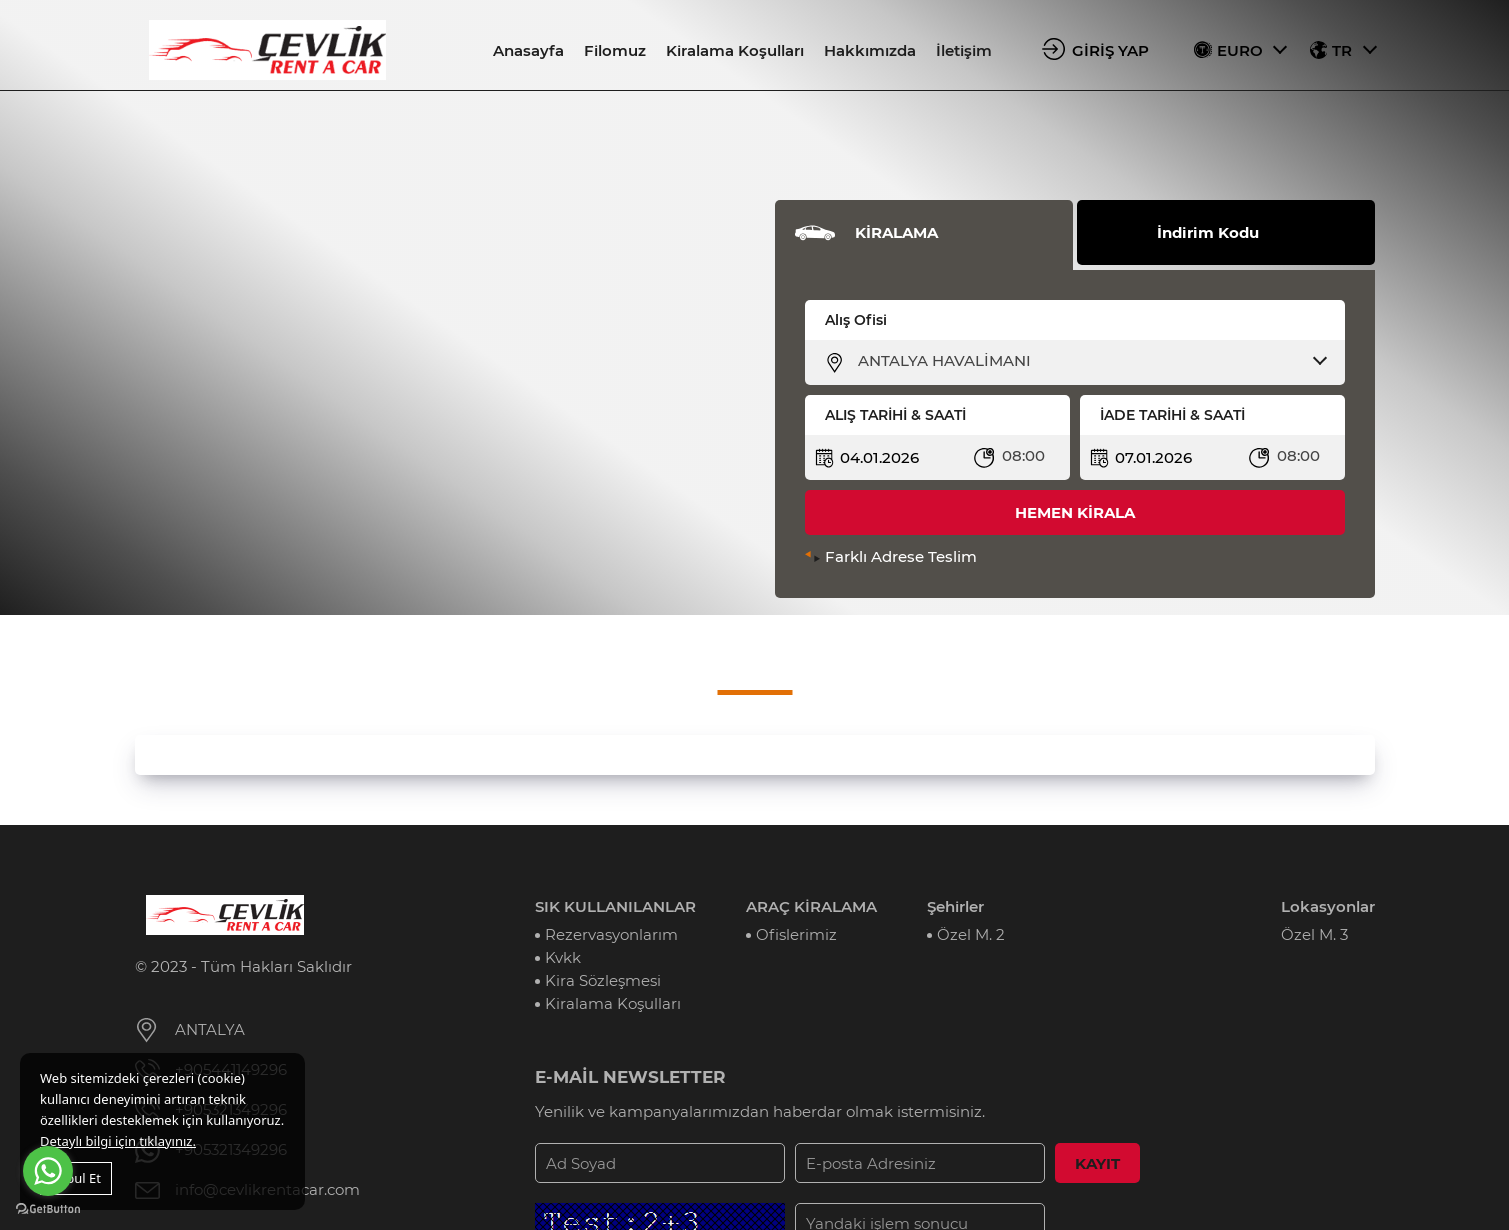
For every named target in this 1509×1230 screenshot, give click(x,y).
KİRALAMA (896, 232)
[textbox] (1087, 361)
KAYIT (1097, 1163)
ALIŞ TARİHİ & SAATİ (895, 415)
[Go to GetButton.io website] (48, 1209)
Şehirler (955, 906)
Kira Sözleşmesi (603, 980)
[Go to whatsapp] (48, 1171)
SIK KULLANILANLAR (615, 906)
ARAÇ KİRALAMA (811, 906)
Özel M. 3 (1314, 934)
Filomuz (615, 50)
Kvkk (563, 957)
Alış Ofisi (856, 320)
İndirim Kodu (1208, 232)
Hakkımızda (870, 50)
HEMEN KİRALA (1075, 512)
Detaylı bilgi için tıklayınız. (118, 1141)
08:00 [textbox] (1023, 455)
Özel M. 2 (971, 934)
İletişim (964, 50)
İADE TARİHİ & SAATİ (1172, 415)
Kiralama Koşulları (735, 50)
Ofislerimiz (796, 934)
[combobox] (1087, 361)
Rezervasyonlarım (611, 934)
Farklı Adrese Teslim (901, 556)
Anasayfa (528, 50)
